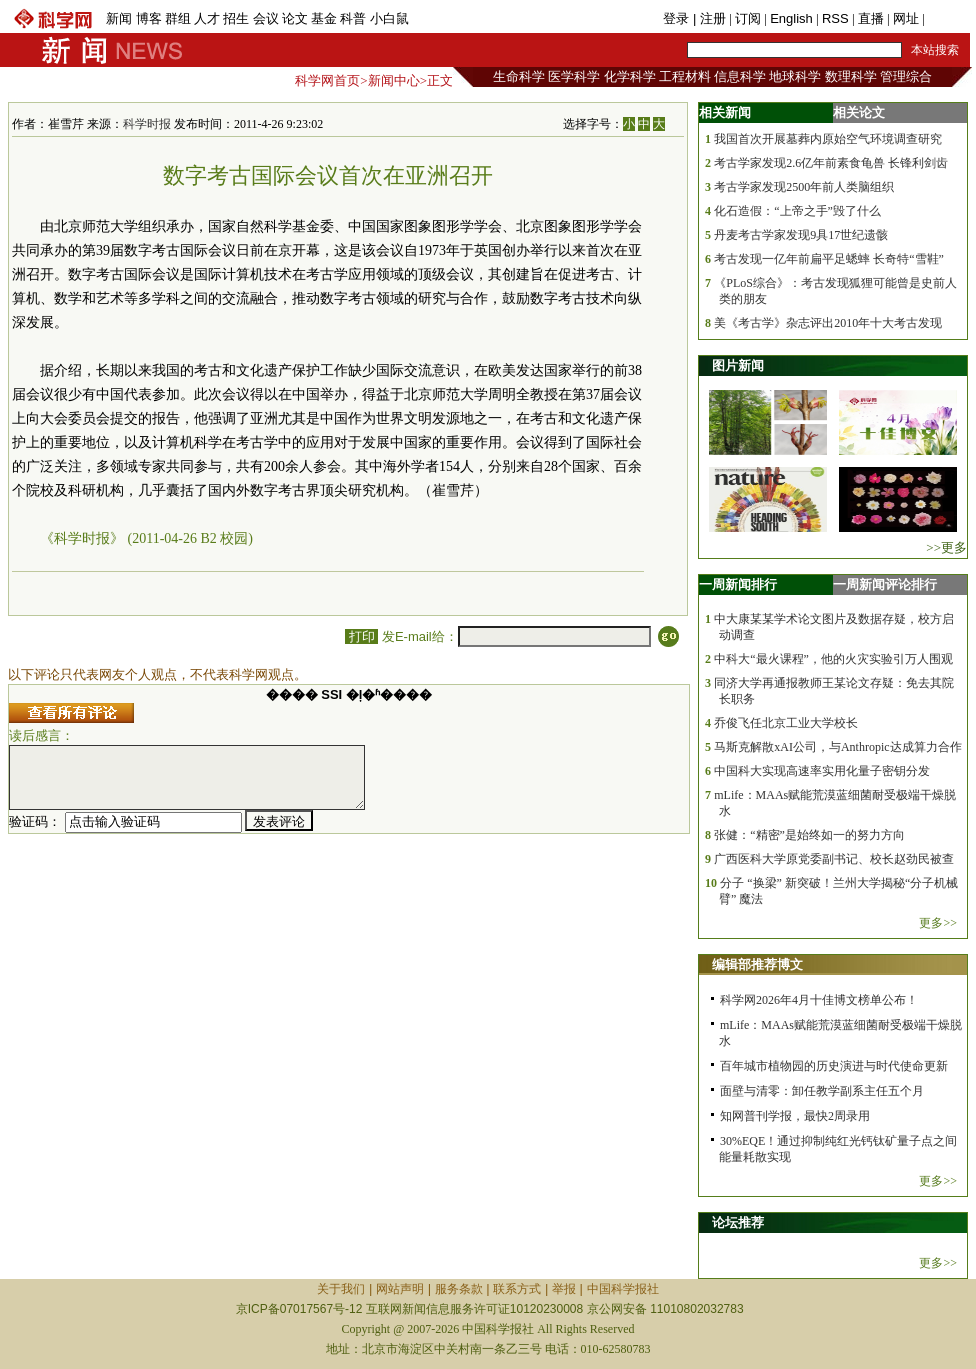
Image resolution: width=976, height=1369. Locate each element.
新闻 (119, 18)
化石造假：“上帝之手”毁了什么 (797, 211)
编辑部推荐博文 (757, 964)
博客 (149, 18)
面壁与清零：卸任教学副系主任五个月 (822, 1091)
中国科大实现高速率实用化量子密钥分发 (822, 771)
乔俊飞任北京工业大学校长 (786, 723)
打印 (361, 636)
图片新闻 (738, 365)
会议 (266, 18)
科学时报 (147, 124)
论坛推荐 (738, 1222)
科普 (353, 18)
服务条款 (459, 1289)
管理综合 (906, 76)
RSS (835, 18)
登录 (678, 18)
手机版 (947, 18)
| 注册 (709, 18)
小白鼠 (389, 18)
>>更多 (946, 547)
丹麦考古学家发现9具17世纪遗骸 (801, 235)
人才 (207, 18)
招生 (236, 18)
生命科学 (519, 76)
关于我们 (341, 1289)
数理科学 (851, 76)
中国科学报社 (623, 1289)
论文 (295, 18)
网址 (906, 18)
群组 (178, 18)
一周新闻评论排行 (885, 584)
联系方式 (517, 1289)
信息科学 (740, 76)
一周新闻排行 (738, 584)
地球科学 (795, 76)
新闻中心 (394, 80)
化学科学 (630, 76)
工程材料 (685, 76)
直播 (871, 18)
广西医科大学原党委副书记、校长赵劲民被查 (834, 859)
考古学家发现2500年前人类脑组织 (804, 187)
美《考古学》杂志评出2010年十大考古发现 (828, 323)
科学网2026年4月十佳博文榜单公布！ (819, 1000)
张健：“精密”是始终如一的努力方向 (809, 835)
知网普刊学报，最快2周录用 (795, 1116)
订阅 (748, 18)
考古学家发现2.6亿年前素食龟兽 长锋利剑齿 (831, 163)
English (791, 18)
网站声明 (400, 1289)
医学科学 (574, 76)
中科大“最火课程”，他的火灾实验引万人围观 (833, 659)
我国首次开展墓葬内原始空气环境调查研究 (828, 139)
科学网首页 (327, 80)
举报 (564, 1289)
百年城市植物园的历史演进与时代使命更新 (834, 1066)
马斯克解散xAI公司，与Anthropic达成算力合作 (837, 747)
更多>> (938, 923)
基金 (324, 18)
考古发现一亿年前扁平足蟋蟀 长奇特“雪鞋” (829, 259)
